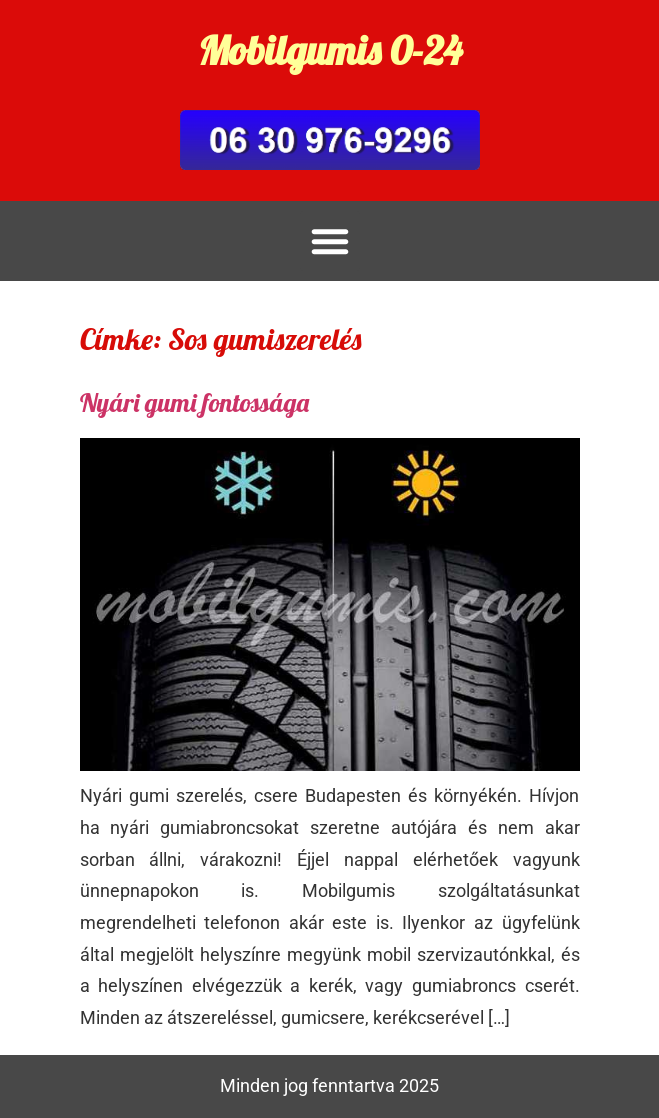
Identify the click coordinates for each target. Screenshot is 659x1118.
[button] (330, 241)
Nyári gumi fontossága (194, 402)
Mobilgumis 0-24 (330, 50)
